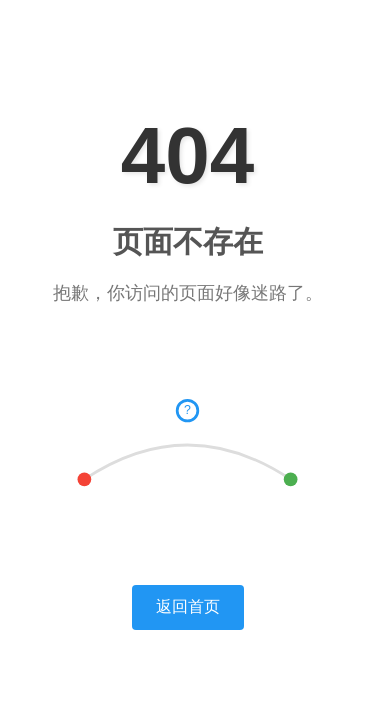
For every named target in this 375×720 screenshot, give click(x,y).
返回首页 (188, 606)
